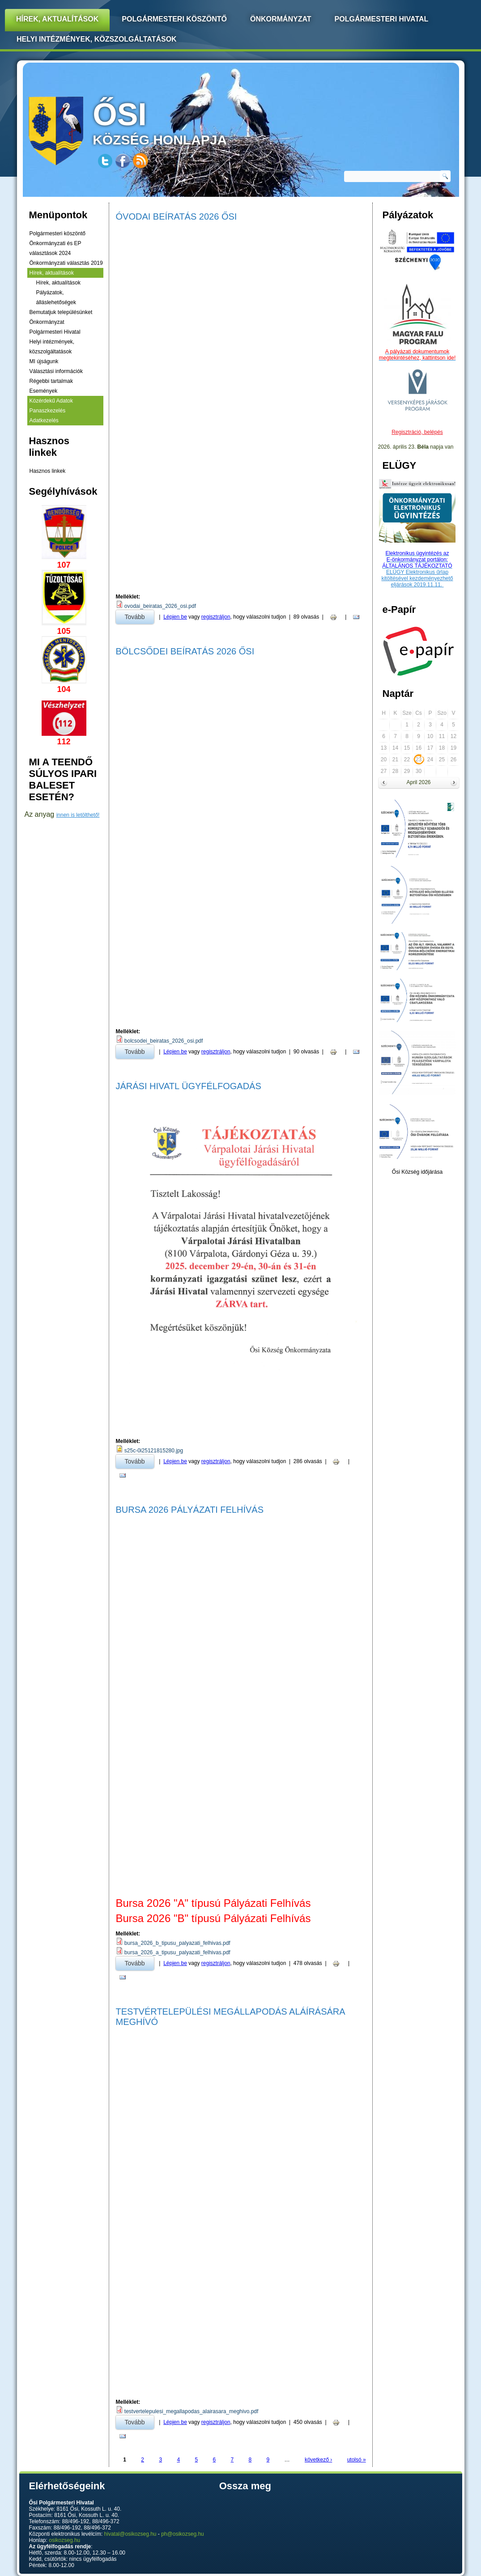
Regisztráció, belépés (417, 432)
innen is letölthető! (78, 815)
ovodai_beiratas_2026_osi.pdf (160, 606)
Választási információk (56, 371)
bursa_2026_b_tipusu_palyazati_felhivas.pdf (177, 1943)
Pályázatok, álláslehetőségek (56, 297)
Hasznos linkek (48, 471)
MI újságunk (44, 361)
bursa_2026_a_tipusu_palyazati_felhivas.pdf (177, 1952)
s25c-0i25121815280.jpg (153, 1450)
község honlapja (181, 122)
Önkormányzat (280, 19)
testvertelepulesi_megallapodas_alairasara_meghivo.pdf (191, 2411)
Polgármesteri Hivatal (382, 19)
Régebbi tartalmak (51, 381)
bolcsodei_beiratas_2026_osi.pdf (163, 1041)
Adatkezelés (44, 420)
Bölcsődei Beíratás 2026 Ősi (185, 651)
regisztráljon (215, 617)
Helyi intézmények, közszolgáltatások (97, 39)
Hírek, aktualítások (52, 273)
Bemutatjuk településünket (61, 312)
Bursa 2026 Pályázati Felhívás (190, 1510)
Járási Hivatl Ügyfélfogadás (188, 1086)
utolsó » (356, 2460)
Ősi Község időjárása (417, 1172)
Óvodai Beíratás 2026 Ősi (176, 216)
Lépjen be (175, 617)
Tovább (139, 615)
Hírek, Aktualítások (57, 19)
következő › (318, 2460)
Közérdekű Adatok (51, 401)
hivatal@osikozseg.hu (130, 2534)
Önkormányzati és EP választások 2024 (55, 248)
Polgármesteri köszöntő (174, 19)
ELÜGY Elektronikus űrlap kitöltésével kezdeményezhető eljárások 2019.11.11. (417, 578)
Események (44, 391)
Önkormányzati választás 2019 (66, 263)
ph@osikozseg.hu (182, 2534)
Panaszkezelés (48, 410)
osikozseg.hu (64, 2540)
